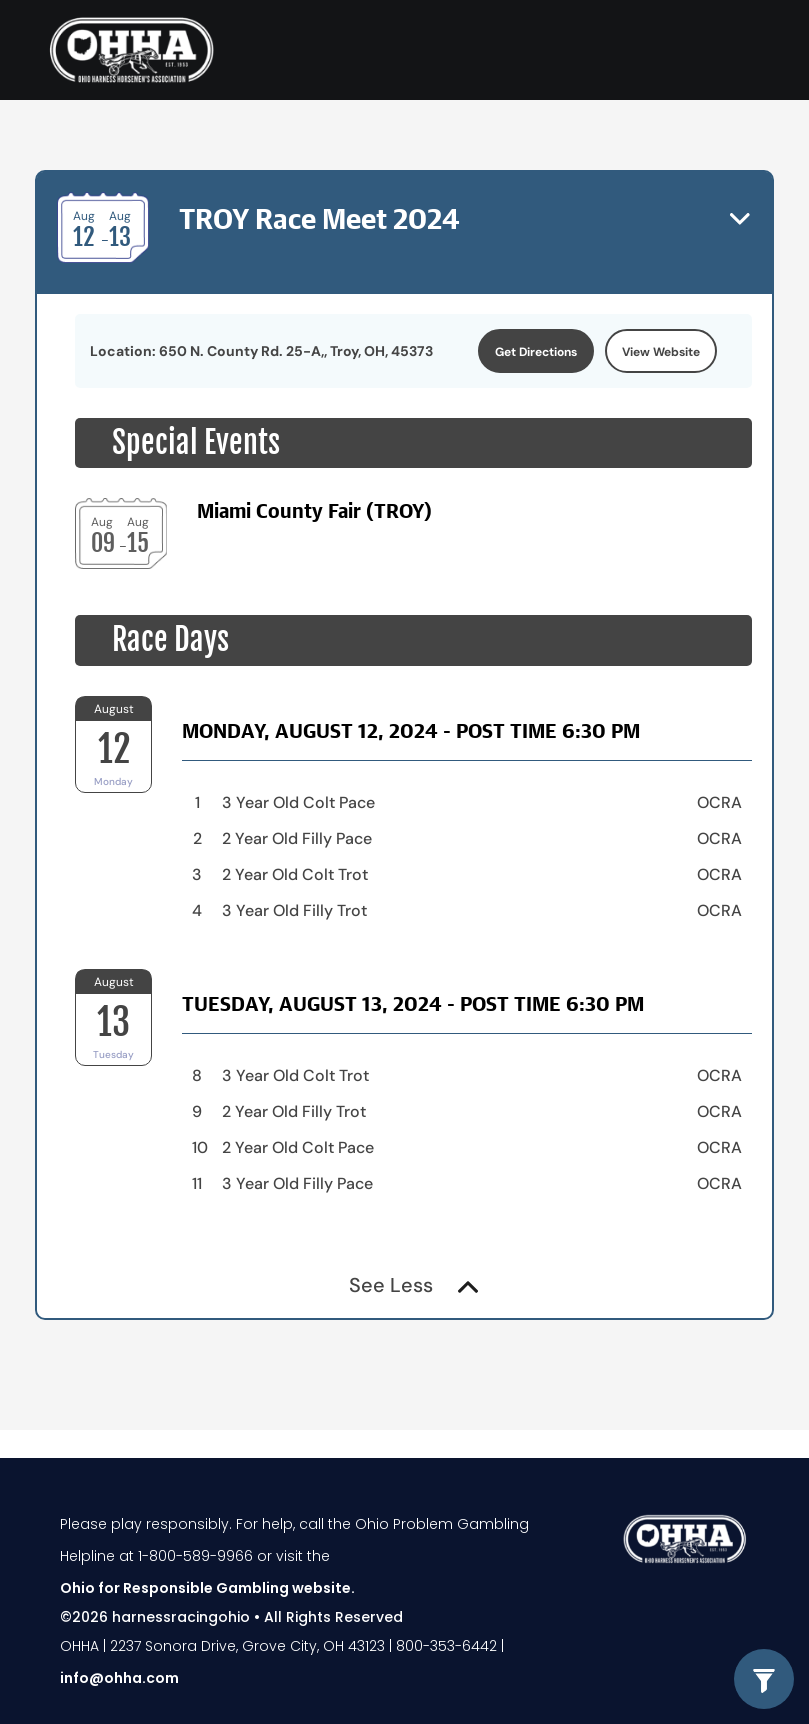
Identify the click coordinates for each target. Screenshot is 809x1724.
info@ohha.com (119, 1678)
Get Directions (536, 352)
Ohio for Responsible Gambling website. (207, 1588)
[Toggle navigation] (737, 50)
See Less (413, 1285)
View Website (661, 352)
